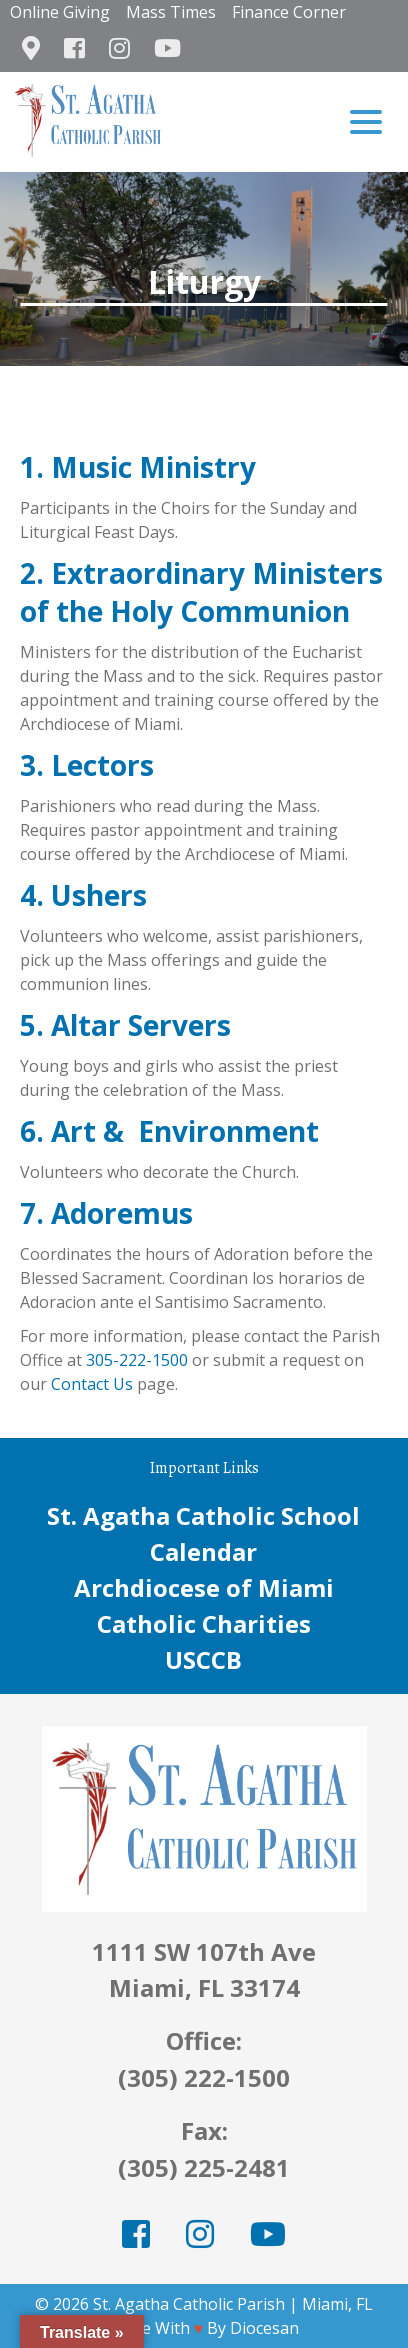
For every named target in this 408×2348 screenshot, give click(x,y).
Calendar (203, 1551)
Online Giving (60, 12)
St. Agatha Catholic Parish (189, 2304)
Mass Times (171, 12)
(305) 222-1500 (204, 2077)
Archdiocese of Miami (204, 1587)
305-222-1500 (137, 1360)
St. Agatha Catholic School (203, 1515)
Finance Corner (289, 12)
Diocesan (264, 2328)
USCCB (203, 1659)
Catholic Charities (204, 1623)
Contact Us (92, 1384)
